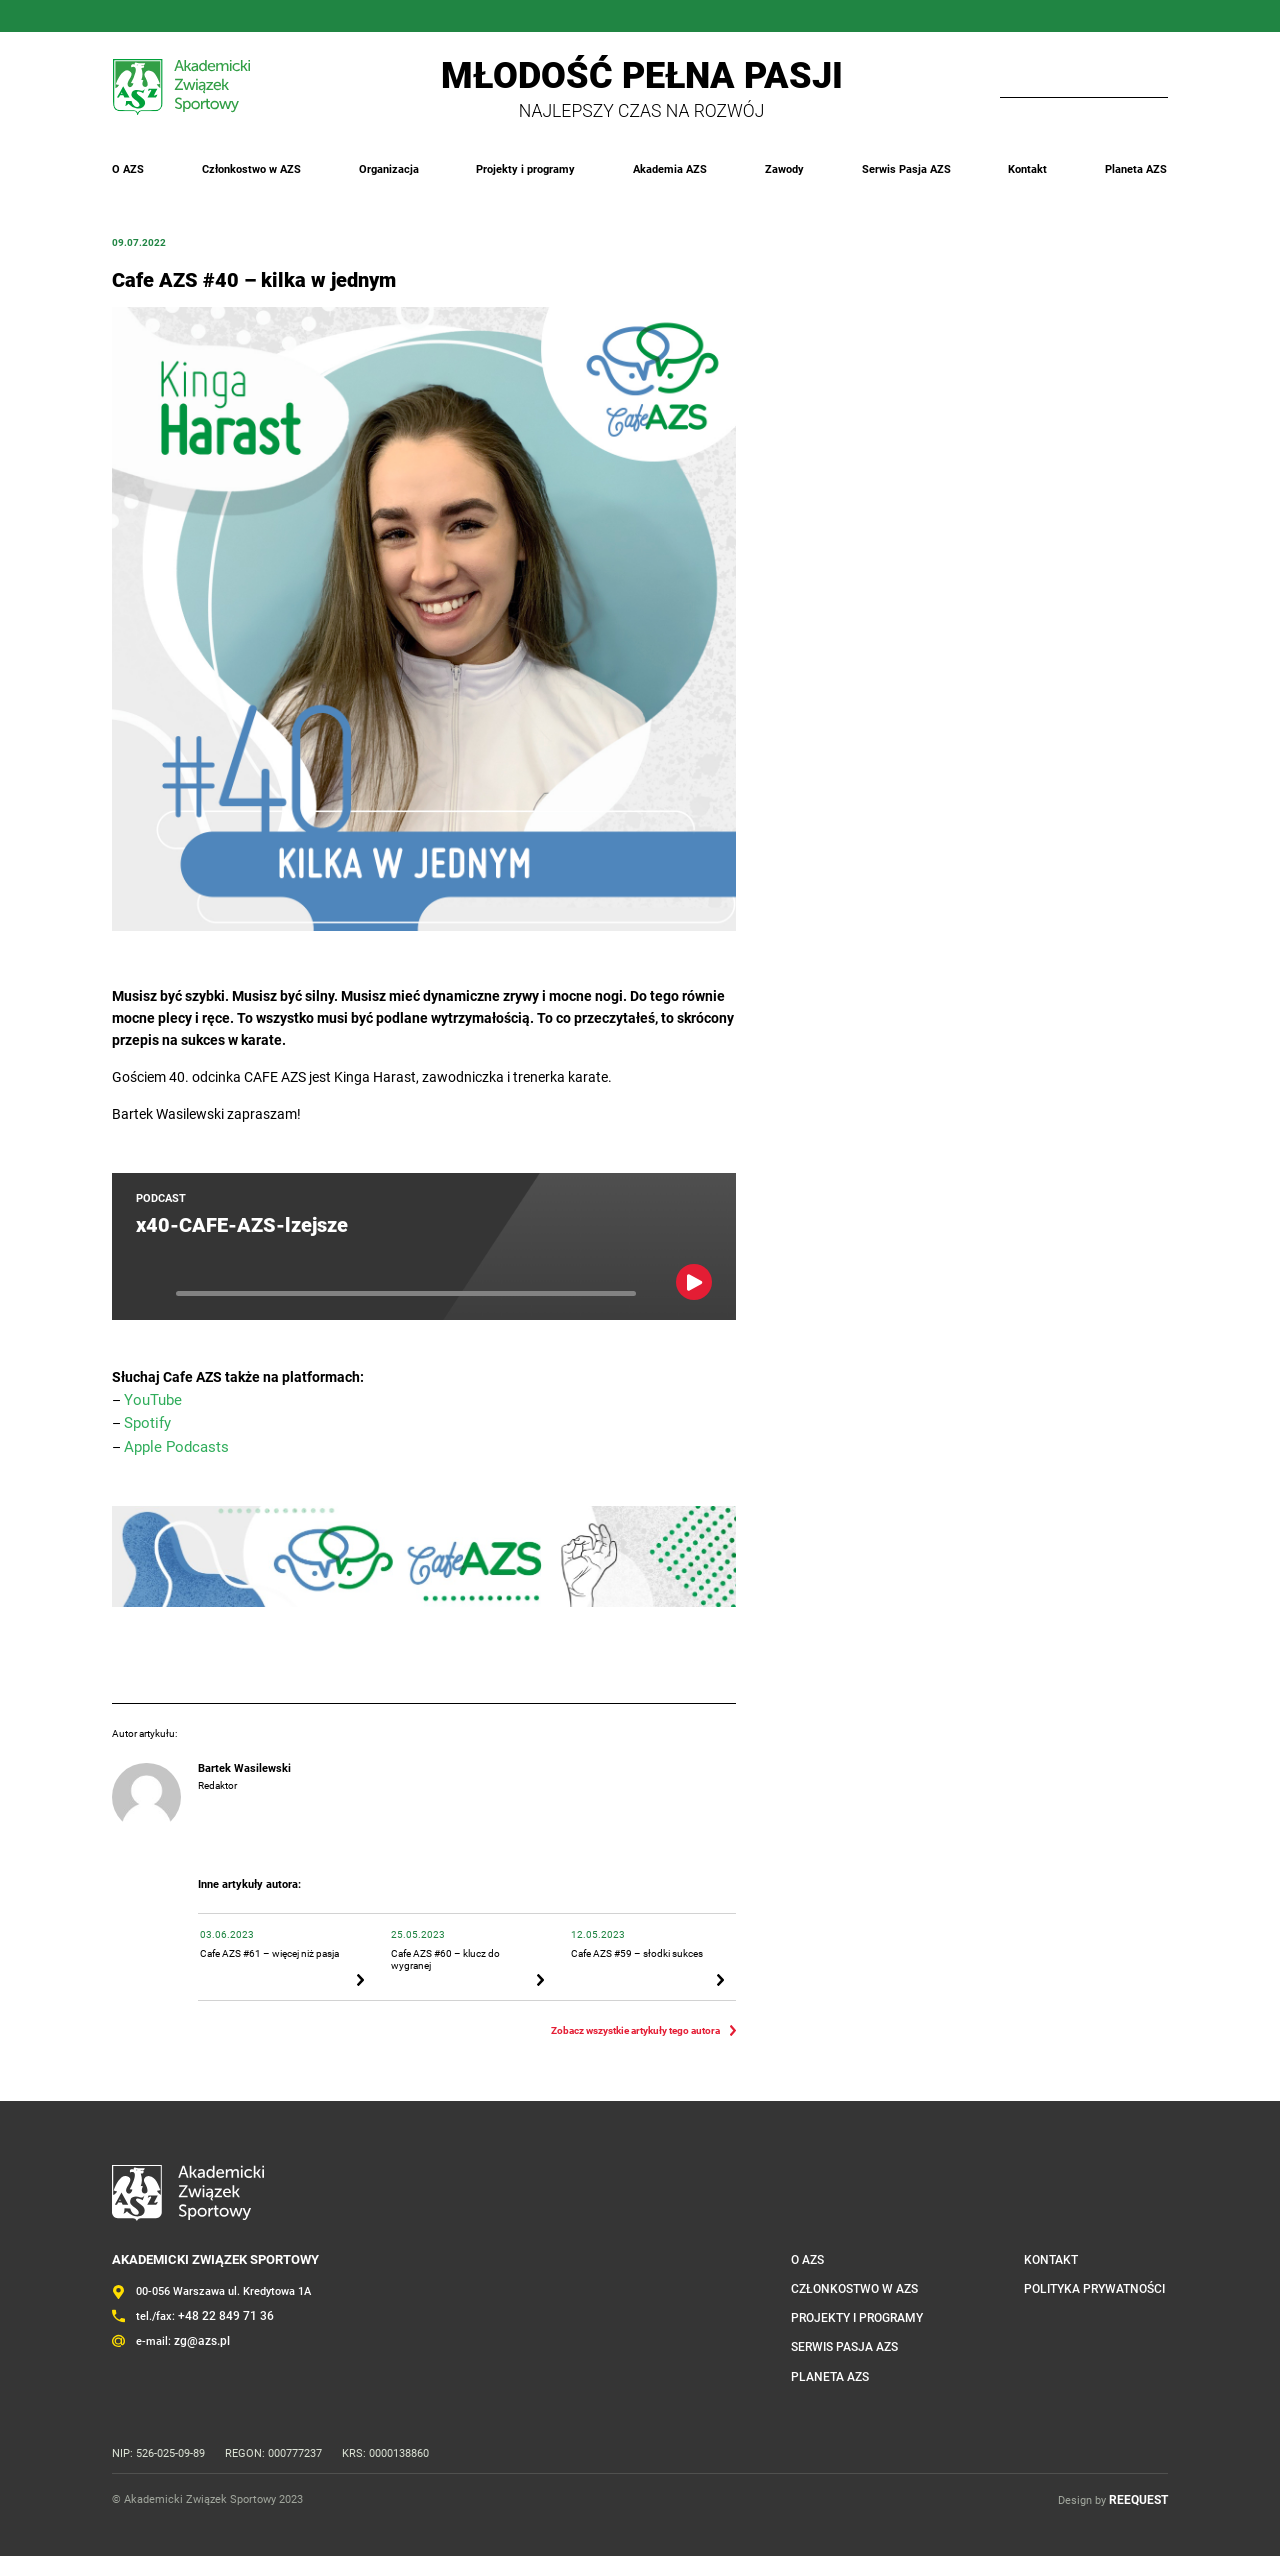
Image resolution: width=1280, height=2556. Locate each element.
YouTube (240, 16)
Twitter (208, 16)
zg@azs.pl (200, 2331)
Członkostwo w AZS (251, 169)
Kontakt (1028, 169)
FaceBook (112, 16)
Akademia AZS (671, 169)
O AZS (128, 169)
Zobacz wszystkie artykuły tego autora (635, 2021)
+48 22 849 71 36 (220, 2307)
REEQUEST (1141, 2488)
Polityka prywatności (1102, 2279)
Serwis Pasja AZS (906, 169)
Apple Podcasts (172, 1443)
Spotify (146, 1420)
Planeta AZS (1137, 169)
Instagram (144, 16)
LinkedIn (176, 16)
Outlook (272, 16)
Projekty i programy (526, 169)
